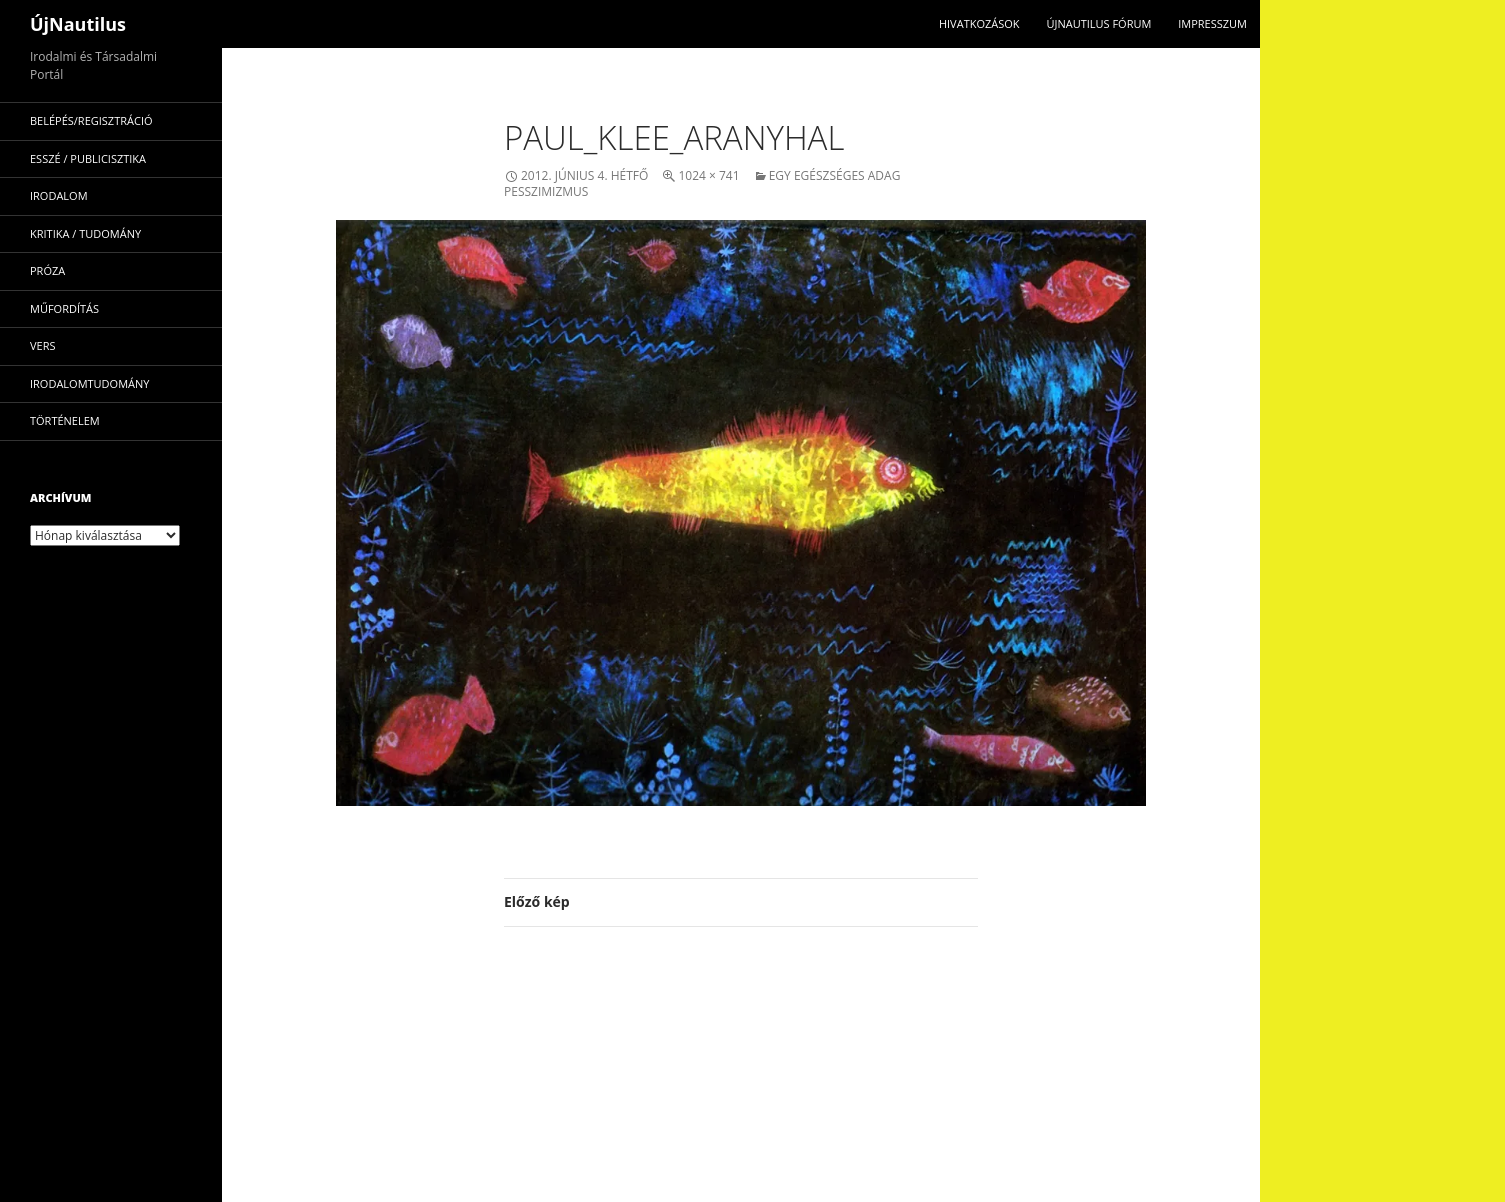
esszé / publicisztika (88, 158)
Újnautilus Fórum (1098, 23)
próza (47, 270)
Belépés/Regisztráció (91, 120)
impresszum (1212, 23)
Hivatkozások (979, 23)
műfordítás (64, 308)
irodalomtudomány (89, 383)
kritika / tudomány (85, 233)
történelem (65, 420)
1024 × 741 (708, 175)
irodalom (59, 195)
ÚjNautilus (78, 24)
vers (43, 345)
